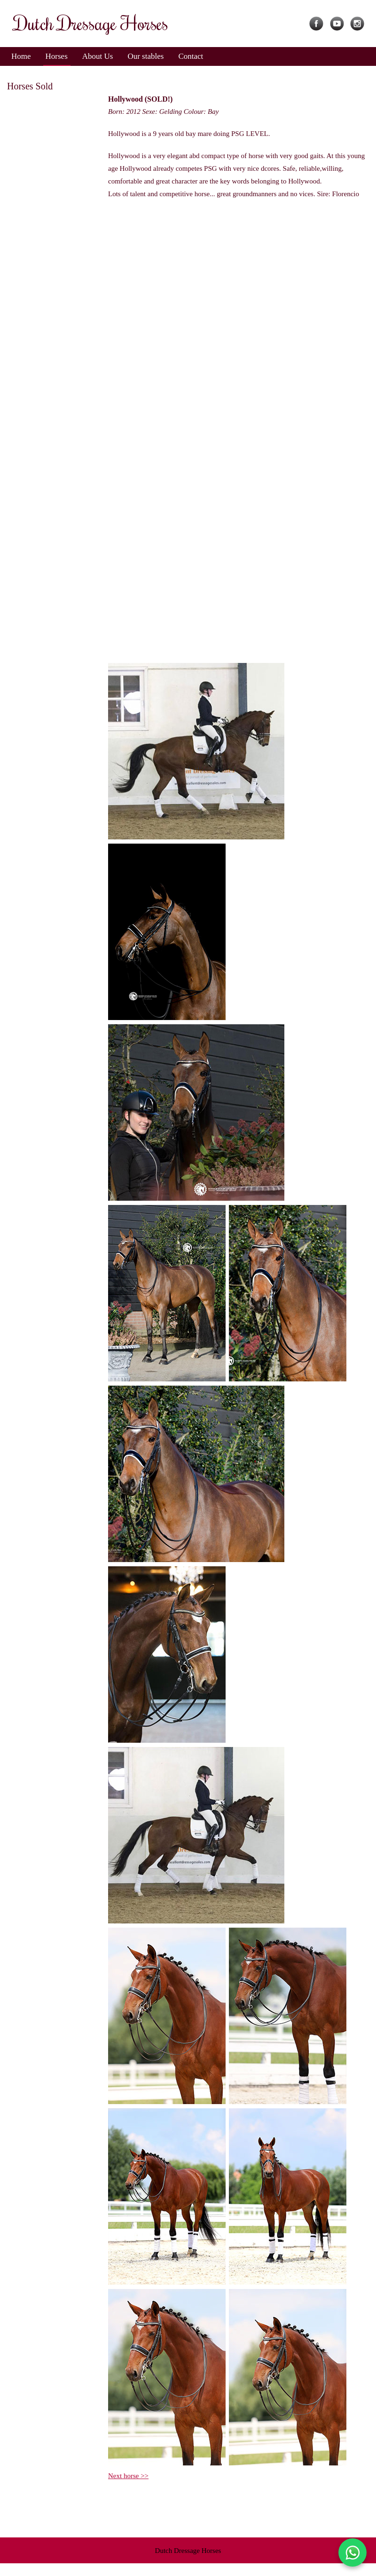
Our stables (145, 56)
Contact (190, 56)
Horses (57, 56)
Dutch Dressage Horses (188, 2550)
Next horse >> (128, 2476)
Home (21, 56)
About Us (97, 56)
